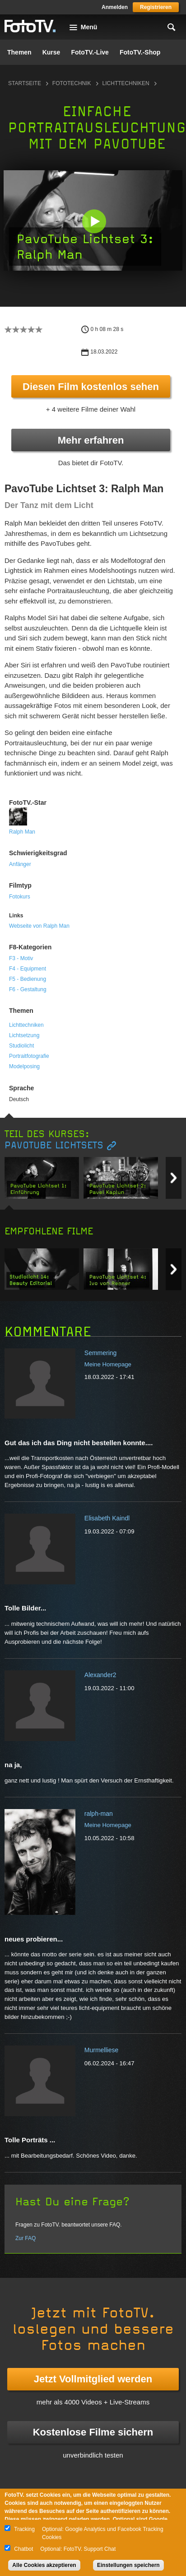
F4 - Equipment (27, 969)
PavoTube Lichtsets (54, 1145)
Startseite (24, 83)
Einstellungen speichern (128, 2565)
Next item (173, 1178)
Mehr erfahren (91, 440)
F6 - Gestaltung (27, 989)
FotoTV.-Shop (140, 52)
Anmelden (115, 7)
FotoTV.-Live (90, 52)
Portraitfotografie (29, 1056)
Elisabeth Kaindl (107, 1518)
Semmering (100, 1352)
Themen (19, 52)
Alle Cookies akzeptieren (44, 2565)
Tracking (24, 2529)
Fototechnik (71, 83)
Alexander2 (100, 1674)
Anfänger (20, 864)
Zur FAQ (25, 2238)
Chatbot (23, 2549)
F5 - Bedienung (27, 979)
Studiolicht (21, 1046)
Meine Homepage (107, 1364)
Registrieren (156, 7)
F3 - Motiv (21, 958)
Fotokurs (19, 896)
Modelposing (24, 1066)
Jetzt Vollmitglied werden (93, 2379)
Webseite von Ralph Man (39, 926)
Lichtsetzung (24, 1035)
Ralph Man (22, 832)
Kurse (51, 52)
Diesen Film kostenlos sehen (91, 386)
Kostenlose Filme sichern (93, 2432)
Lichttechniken (125, 83)
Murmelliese (101, 2050)
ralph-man (98, 1813)
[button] (94, 221)
